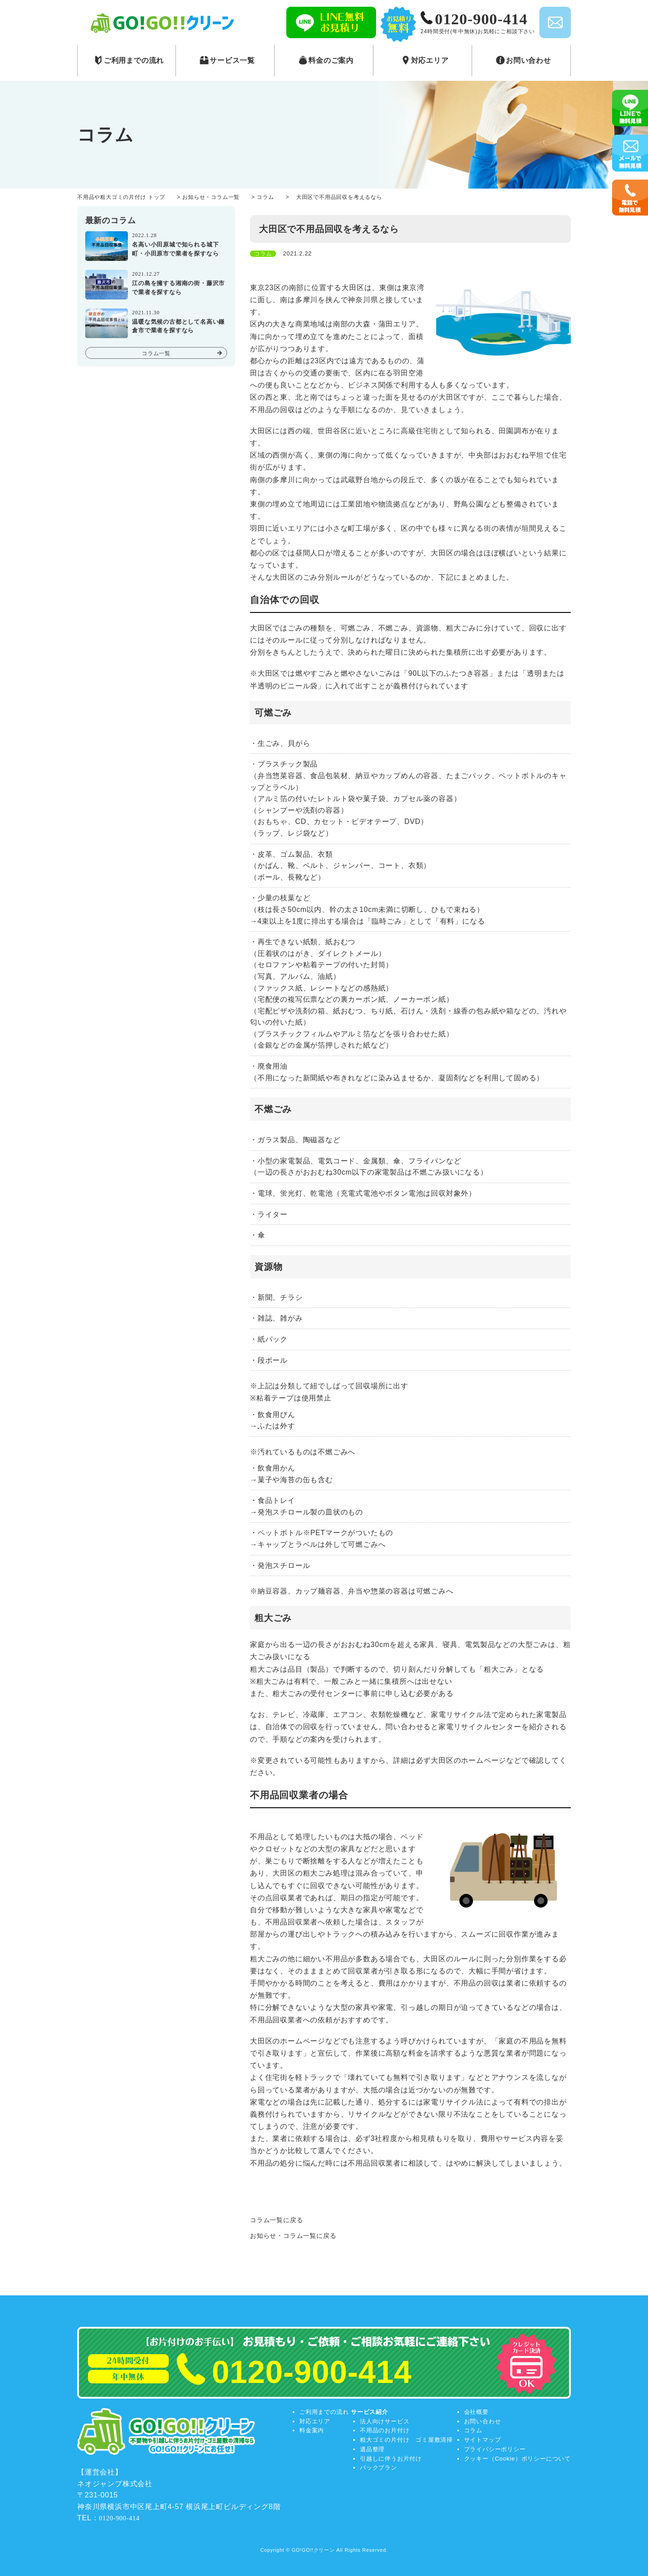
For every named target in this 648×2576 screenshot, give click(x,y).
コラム (473, 2430)
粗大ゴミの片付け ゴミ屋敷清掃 (406, 2439)
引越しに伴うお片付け (391, 2458)
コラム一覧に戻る (276, 2220)
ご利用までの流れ (324, 2412)
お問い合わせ (482, 2421)
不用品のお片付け (384, 2430)
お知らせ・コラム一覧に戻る (293, 2235)
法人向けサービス (384, 2421)
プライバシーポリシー (495, 2449)
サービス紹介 (369, 2412)
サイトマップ (482, 2439)
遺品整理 (372, 2449)
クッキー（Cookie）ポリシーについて (517, 2458)
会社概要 (476, 2412)
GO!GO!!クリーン (313, 2550)
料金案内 (311, 2430)
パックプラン (378, 2467)
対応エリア (314, 2421)
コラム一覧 (156, 353)
